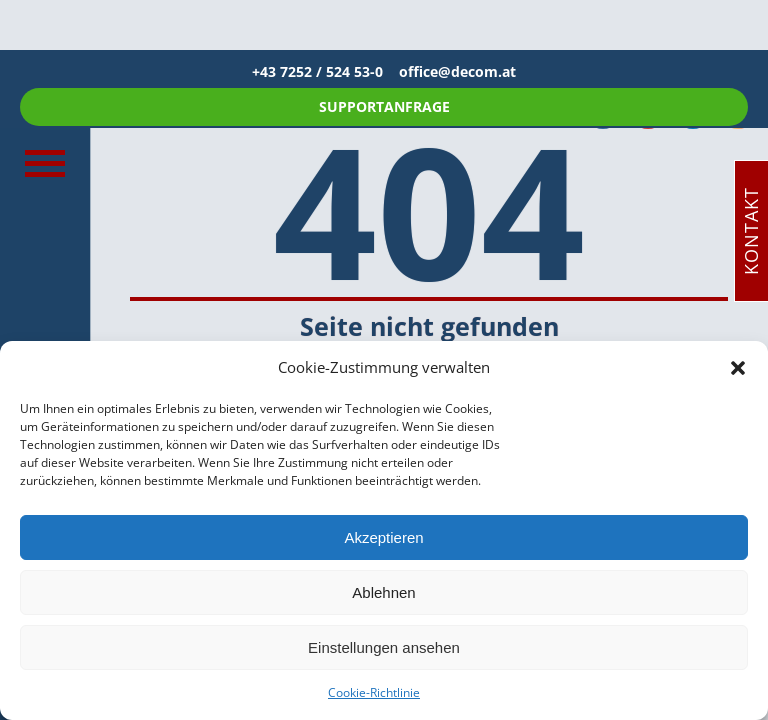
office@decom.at (457, 71)
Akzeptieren (383, 537)
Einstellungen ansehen (384, 647)
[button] (738, 368)
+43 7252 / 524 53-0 (325, 71)
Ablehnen (383, 592)
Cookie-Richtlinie (374, 692)
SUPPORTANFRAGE (384, 106)
